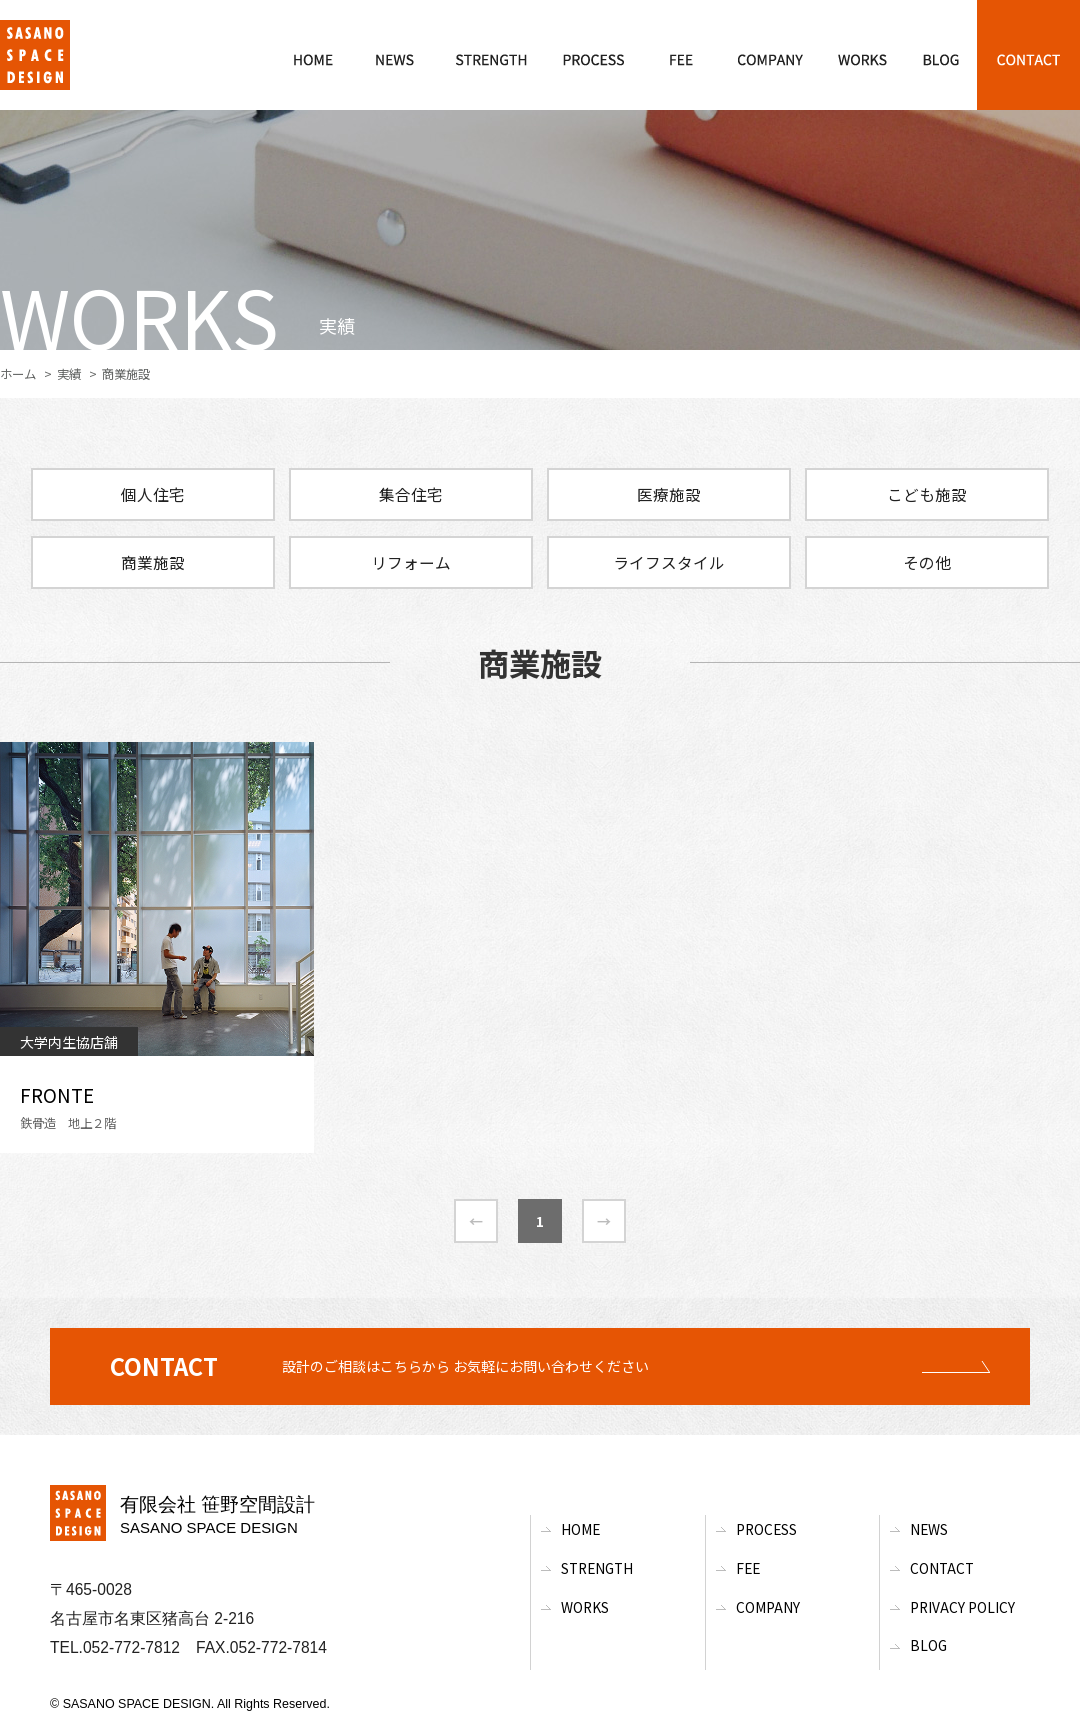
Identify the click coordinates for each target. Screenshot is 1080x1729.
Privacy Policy (962, 1607)
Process (766, 1529)
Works (585, 1607)
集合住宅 (411, 494)
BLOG (928, 1645)
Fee (748, 1568)
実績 (69, 374)
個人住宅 (153, 494)
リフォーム (411, 562)
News (929, 1529)
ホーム (18, 374)
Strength (597, 1568)
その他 (927, 562)
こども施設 (927, 494)
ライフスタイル (669, 562)
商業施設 (153, 562)
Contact (942, 1568)
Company (768, 1607)
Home (580, 1529)
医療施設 (669, 494)
